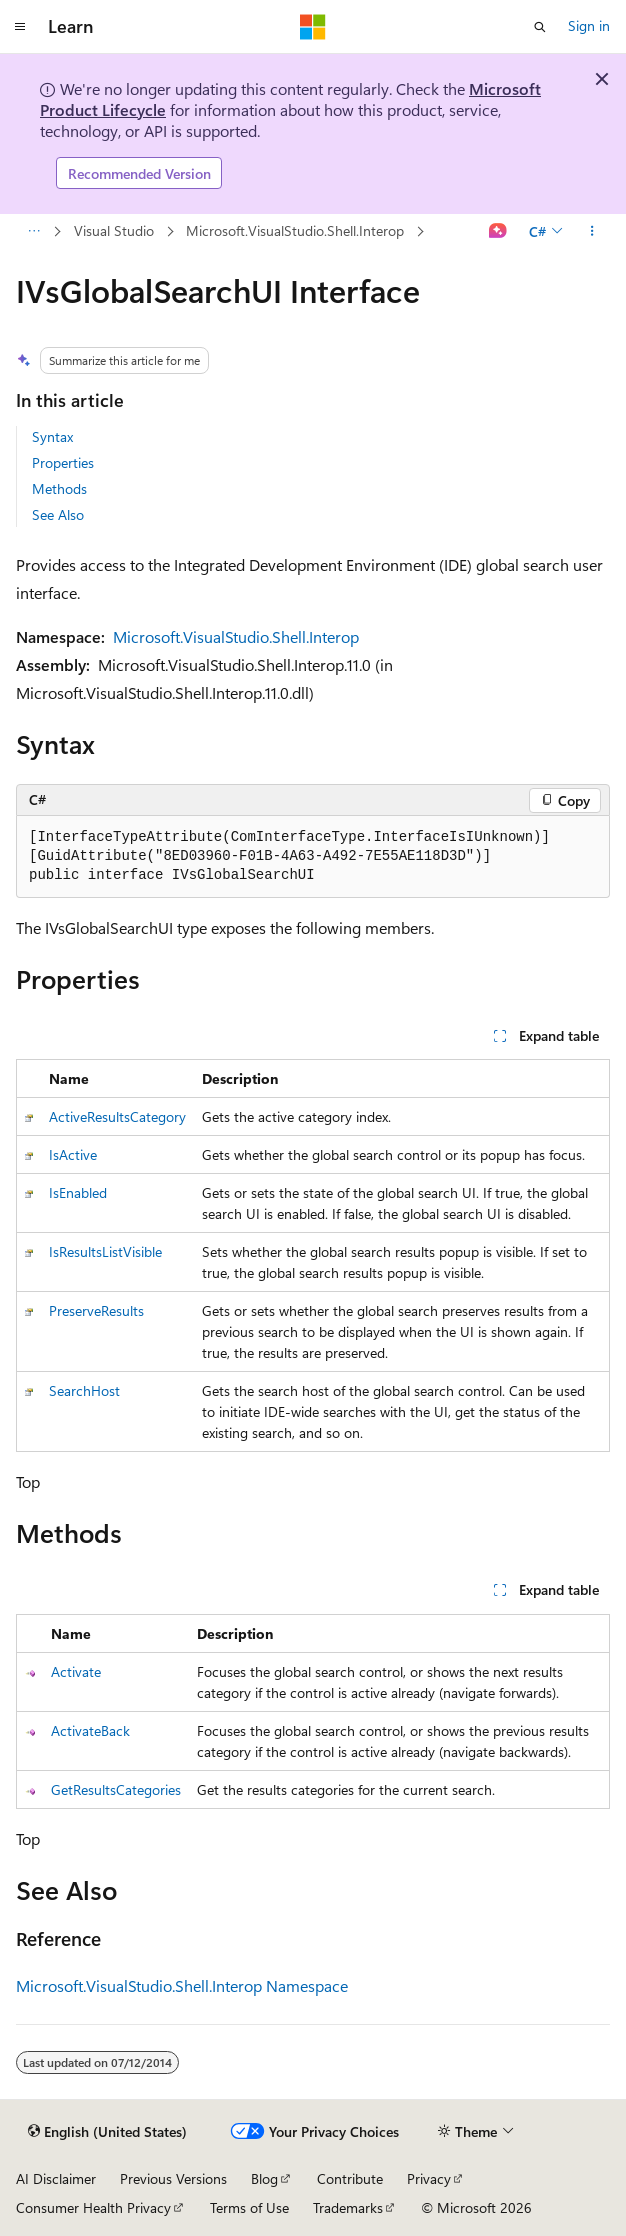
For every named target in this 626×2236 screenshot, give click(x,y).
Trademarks (348, 2207)
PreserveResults (96, 1310)
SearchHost (84, 1390)
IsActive (73, 1154)
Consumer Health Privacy (93, 2207)
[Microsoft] (313, 27)
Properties (63, 462)
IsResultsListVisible (105, 1251)
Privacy (429, 2178)
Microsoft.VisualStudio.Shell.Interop (295, 230)
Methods (59, 488)
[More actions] (592, 232)
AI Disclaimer (56, 2178)
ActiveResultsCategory (117, 1116)
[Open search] (540, 27)
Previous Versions (173, 2178)
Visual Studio (114, 230)
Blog (264, 2178)
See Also (58, 514)
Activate (76, 1671)
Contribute (350, 2178)
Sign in (589, 25)
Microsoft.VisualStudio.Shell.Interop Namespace (182, 1985)
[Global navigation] (20, 27)
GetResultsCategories (116, 1789)
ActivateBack (90, 1730)
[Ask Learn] (498, 232)
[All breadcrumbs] (33, 232)
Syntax (52, 436)
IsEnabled (78, 1192)
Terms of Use (249, 2207)
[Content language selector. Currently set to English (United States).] (107, 2132)
